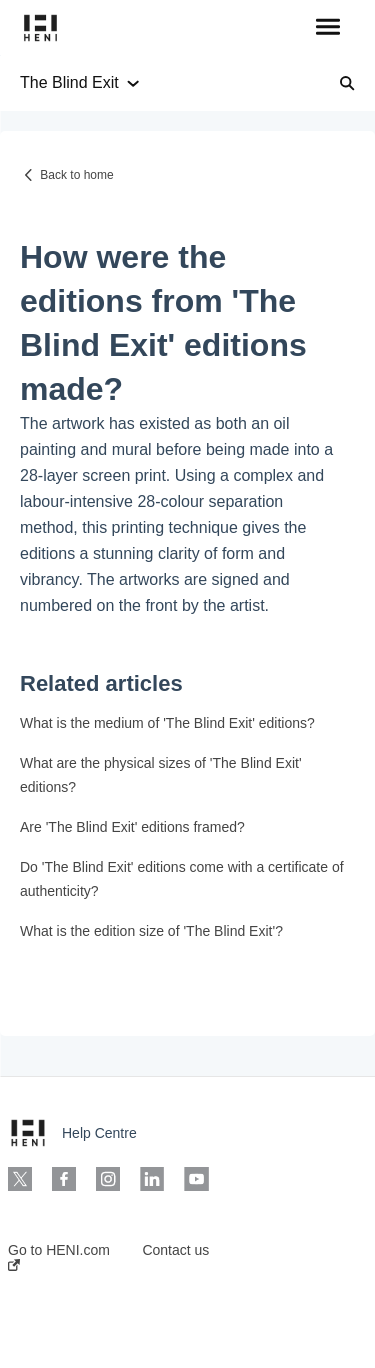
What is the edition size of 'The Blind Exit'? (151, 931)
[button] (327, 28)
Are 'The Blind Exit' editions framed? (132, 827)
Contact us (175, 1250)
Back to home (76, 175)
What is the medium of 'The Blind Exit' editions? (167, 723)
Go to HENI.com (59, 1256)
